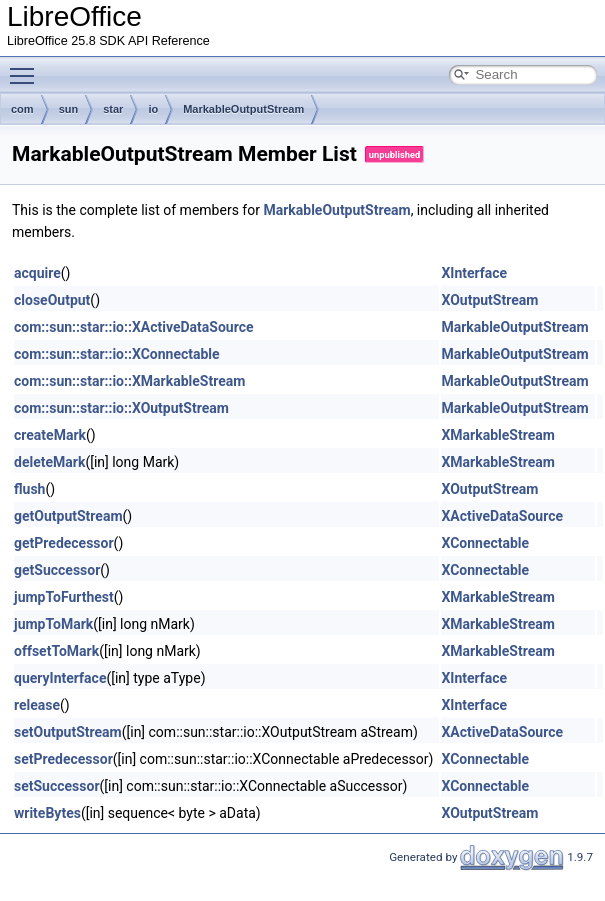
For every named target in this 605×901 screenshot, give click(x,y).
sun (69, 109)
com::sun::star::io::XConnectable (117, 354)
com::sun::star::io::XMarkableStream (129, 381)
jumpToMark (53, 624)
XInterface (474, 273)
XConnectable (485, 543)
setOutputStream (68, 732)
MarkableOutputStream (243, 109)
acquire (37, 273)
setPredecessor (63, 759)
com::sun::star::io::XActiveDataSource (134, 327)
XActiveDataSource (502, 516)
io (153, 109)
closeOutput (52, 300)
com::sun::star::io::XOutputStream (121, 408)
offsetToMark (56, 651)
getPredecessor (64, 543)
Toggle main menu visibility (27, 67)
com (22, 109)
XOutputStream (489, 300)
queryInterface (60, 678)
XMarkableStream (497, 435)
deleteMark (49, 462)
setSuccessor (57, 786)
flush (29, 489)
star (113, 109)
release (37, 705)
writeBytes (47, 813)
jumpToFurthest (64, 597)
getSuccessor (57, 570)
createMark (50, 435)
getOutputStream (68, 516)
